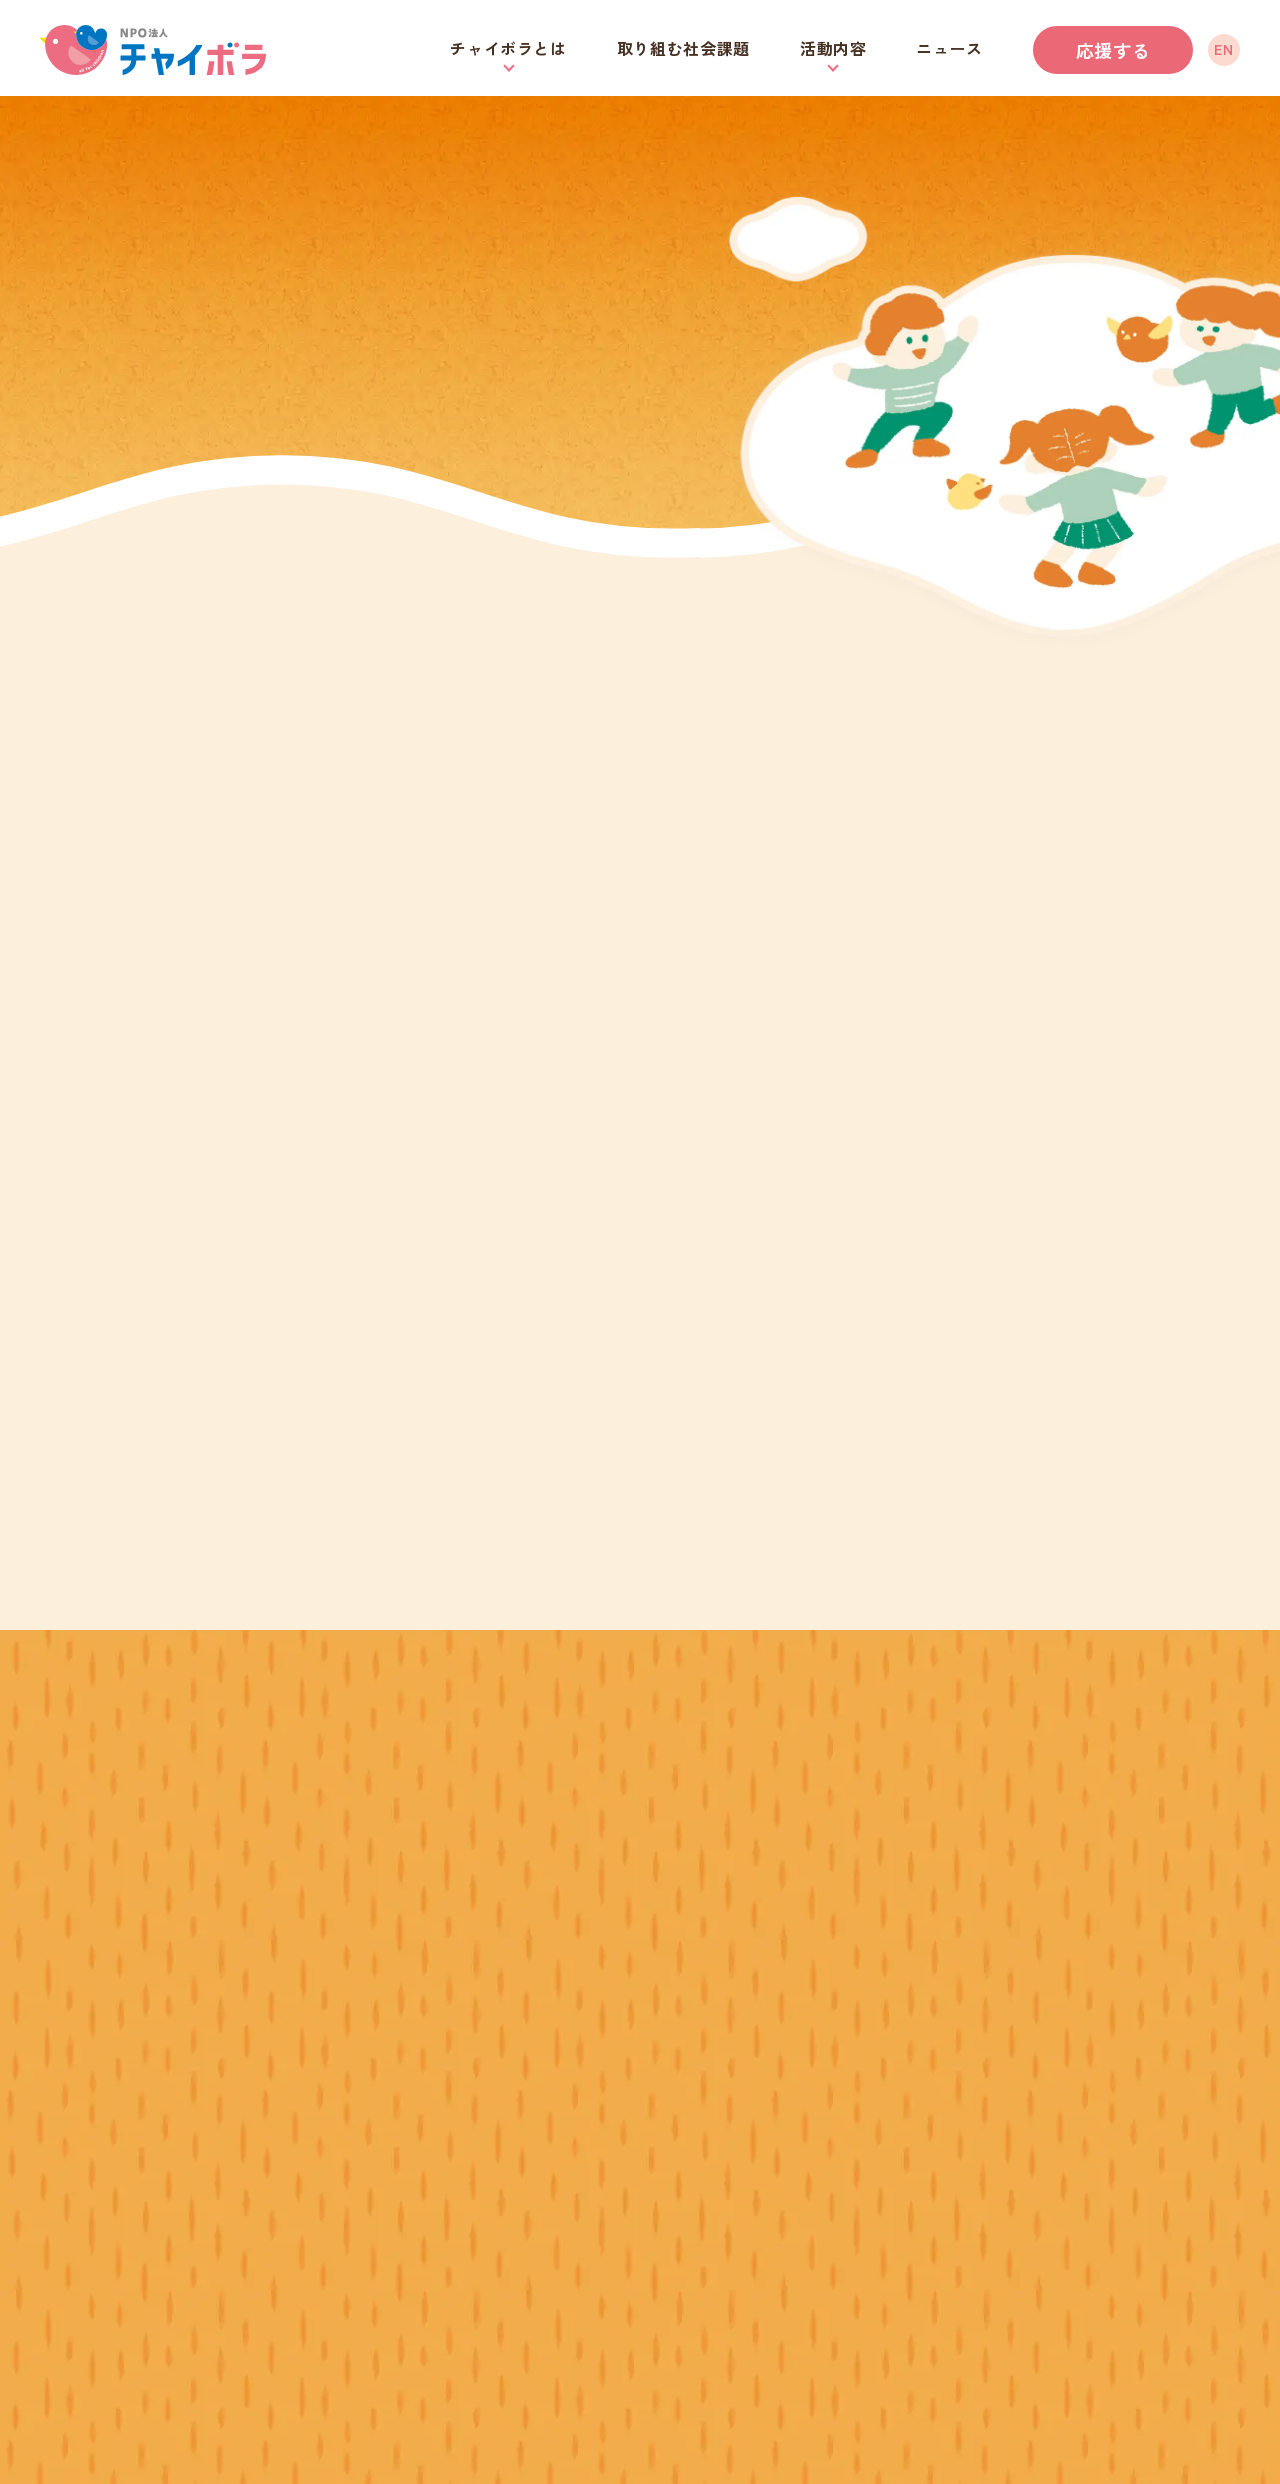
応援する (1113, 50)
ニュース (949, 48)
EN (1223, 49)
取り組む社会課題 (683, 48)
